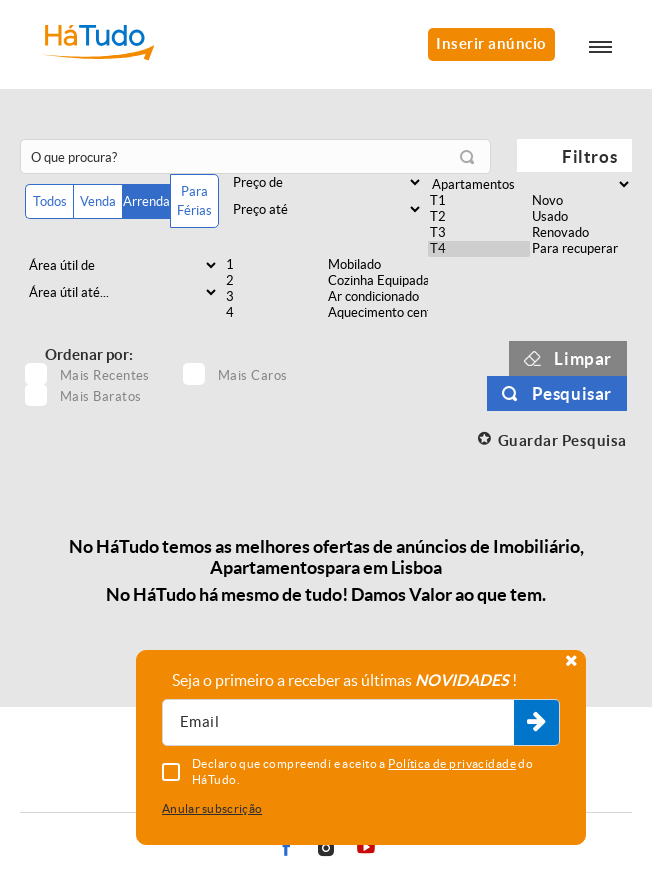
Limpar (583, 358)
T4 (479, 249)
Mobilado (377, 265)
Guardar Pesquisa (562, 440)
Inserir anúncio (491, 43)
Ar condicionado (377, 297)
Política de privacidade (452, 763)
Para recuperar (581, 249)
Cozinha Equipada (377, 281)
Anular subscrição (212, 808)
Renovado (581, 233)
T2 (479, 217)
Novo (581, 201)
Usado (581, 217)
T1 (479, 201)
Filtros (589, 156)
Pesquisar (572, 393)
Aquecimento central (377, 313)
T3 (479, 233)
